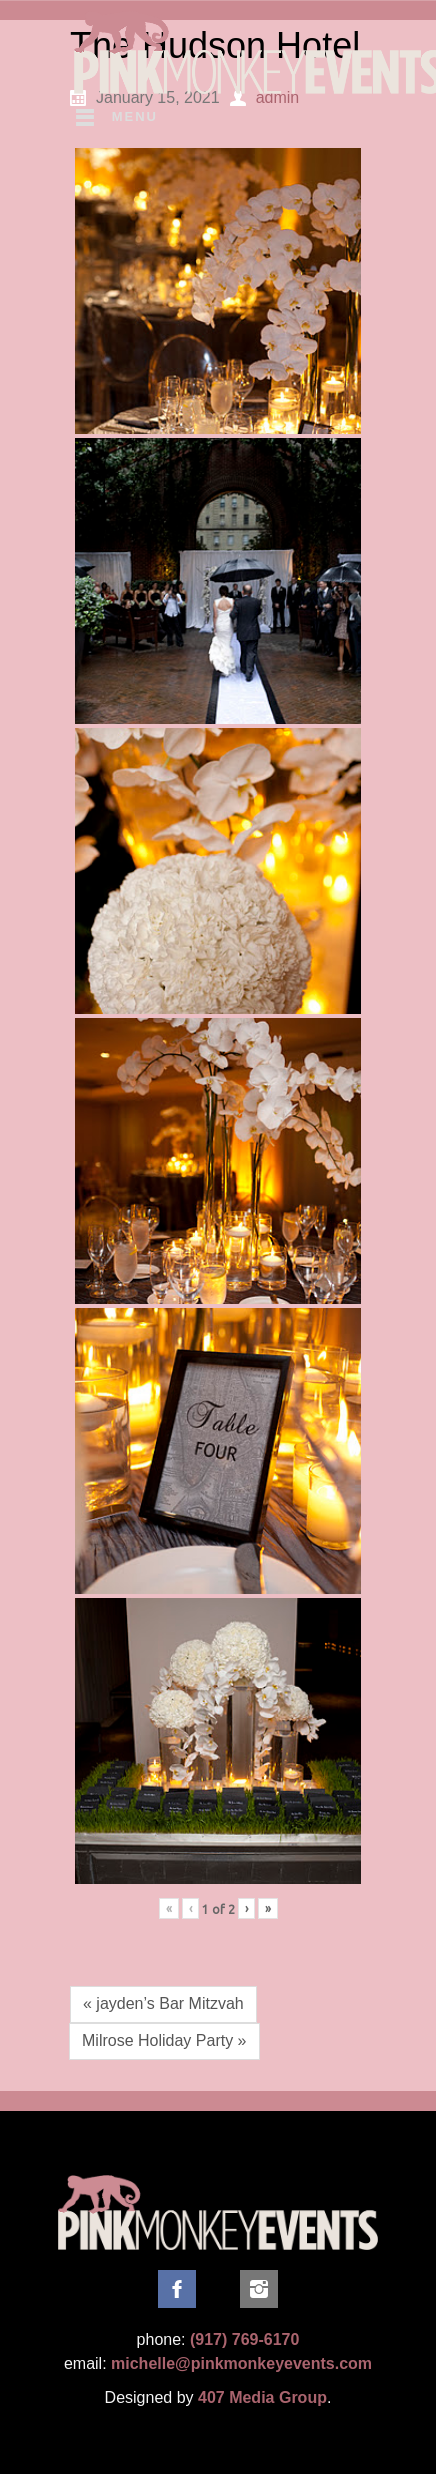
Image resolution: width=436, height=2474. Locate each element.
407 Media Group (262, 2397)
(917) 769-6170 (244, 2339)
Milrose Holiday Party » (164, 2040)
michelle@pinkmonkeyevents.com (241, 2363)
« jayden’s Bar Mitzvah (163, 2003)
